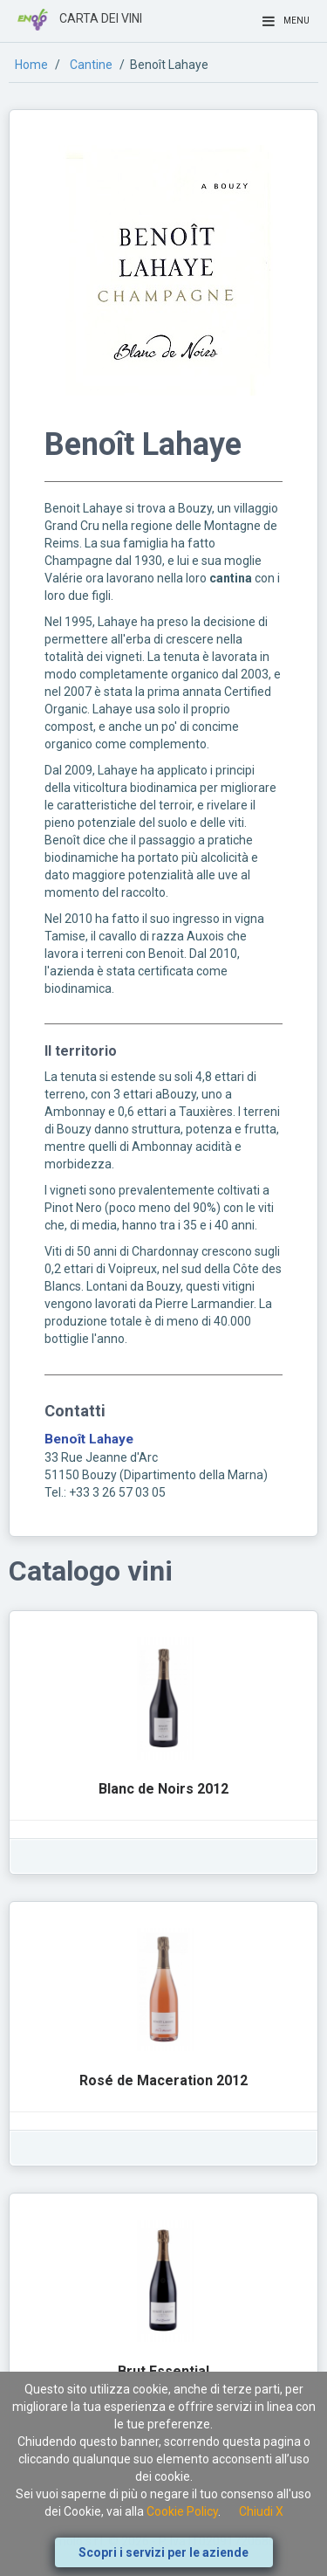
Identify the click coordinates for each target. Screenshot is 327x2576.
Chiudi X (261, 2511)
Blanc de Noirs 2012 (163, 1788)
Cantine (91, 65)
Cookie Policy (182, 2511)
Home (31, 65)
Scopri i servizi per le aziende (163, 2552)
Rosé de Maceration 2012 (163, 2080)
